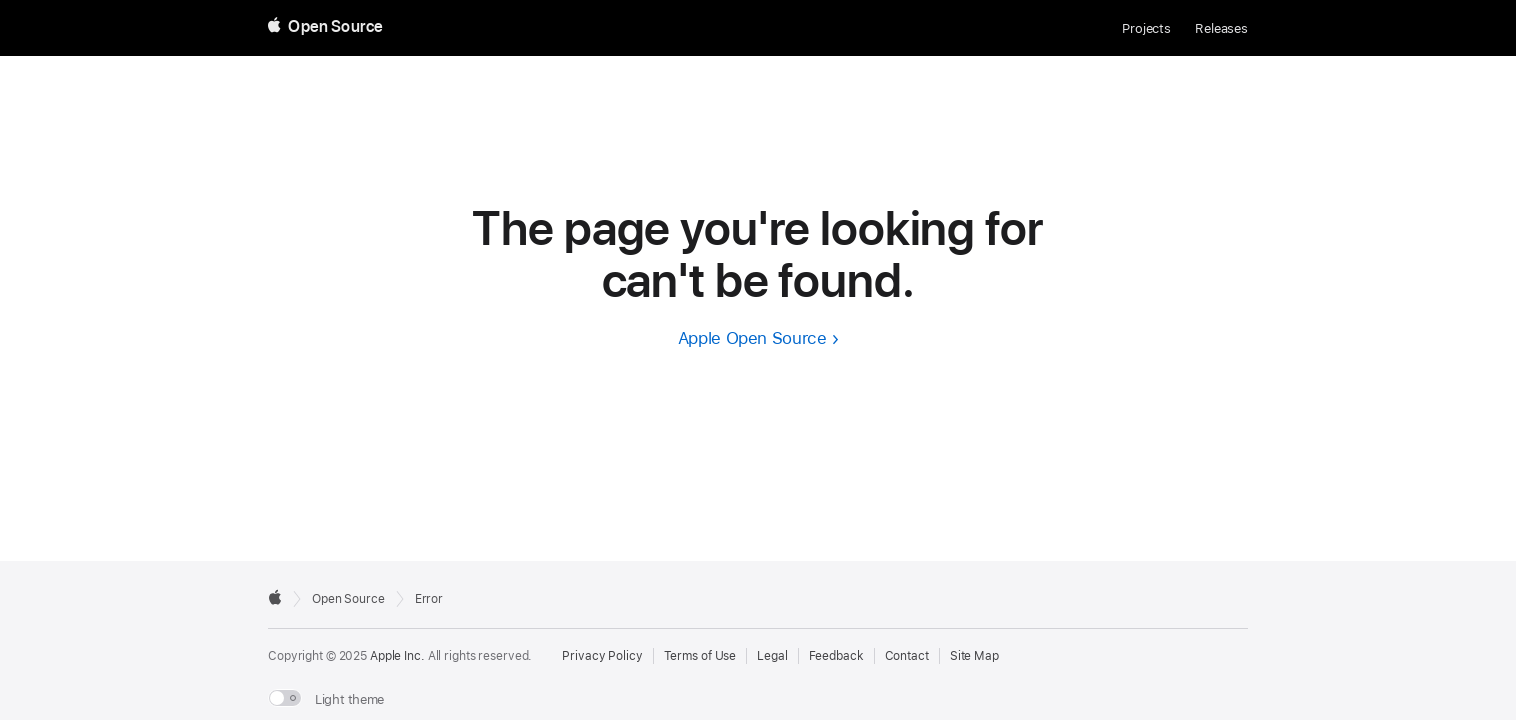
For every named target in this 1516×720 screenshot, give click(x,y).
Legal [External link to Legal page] (772, 656)
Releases (1221, 28)
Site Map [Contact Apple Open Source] (974, 656)
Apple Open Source (752, 338)
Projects (1146, 28)
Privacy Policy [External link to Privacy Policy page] (602, 656)
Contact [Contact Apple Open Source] (907, 656)
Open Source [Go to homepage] (348, 599)
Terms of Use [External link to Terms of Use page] (700, 656)
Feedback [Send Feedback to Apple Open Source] (836, 656)
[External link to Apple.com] (275, 597)
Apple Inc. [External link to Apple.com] (397, 656)
